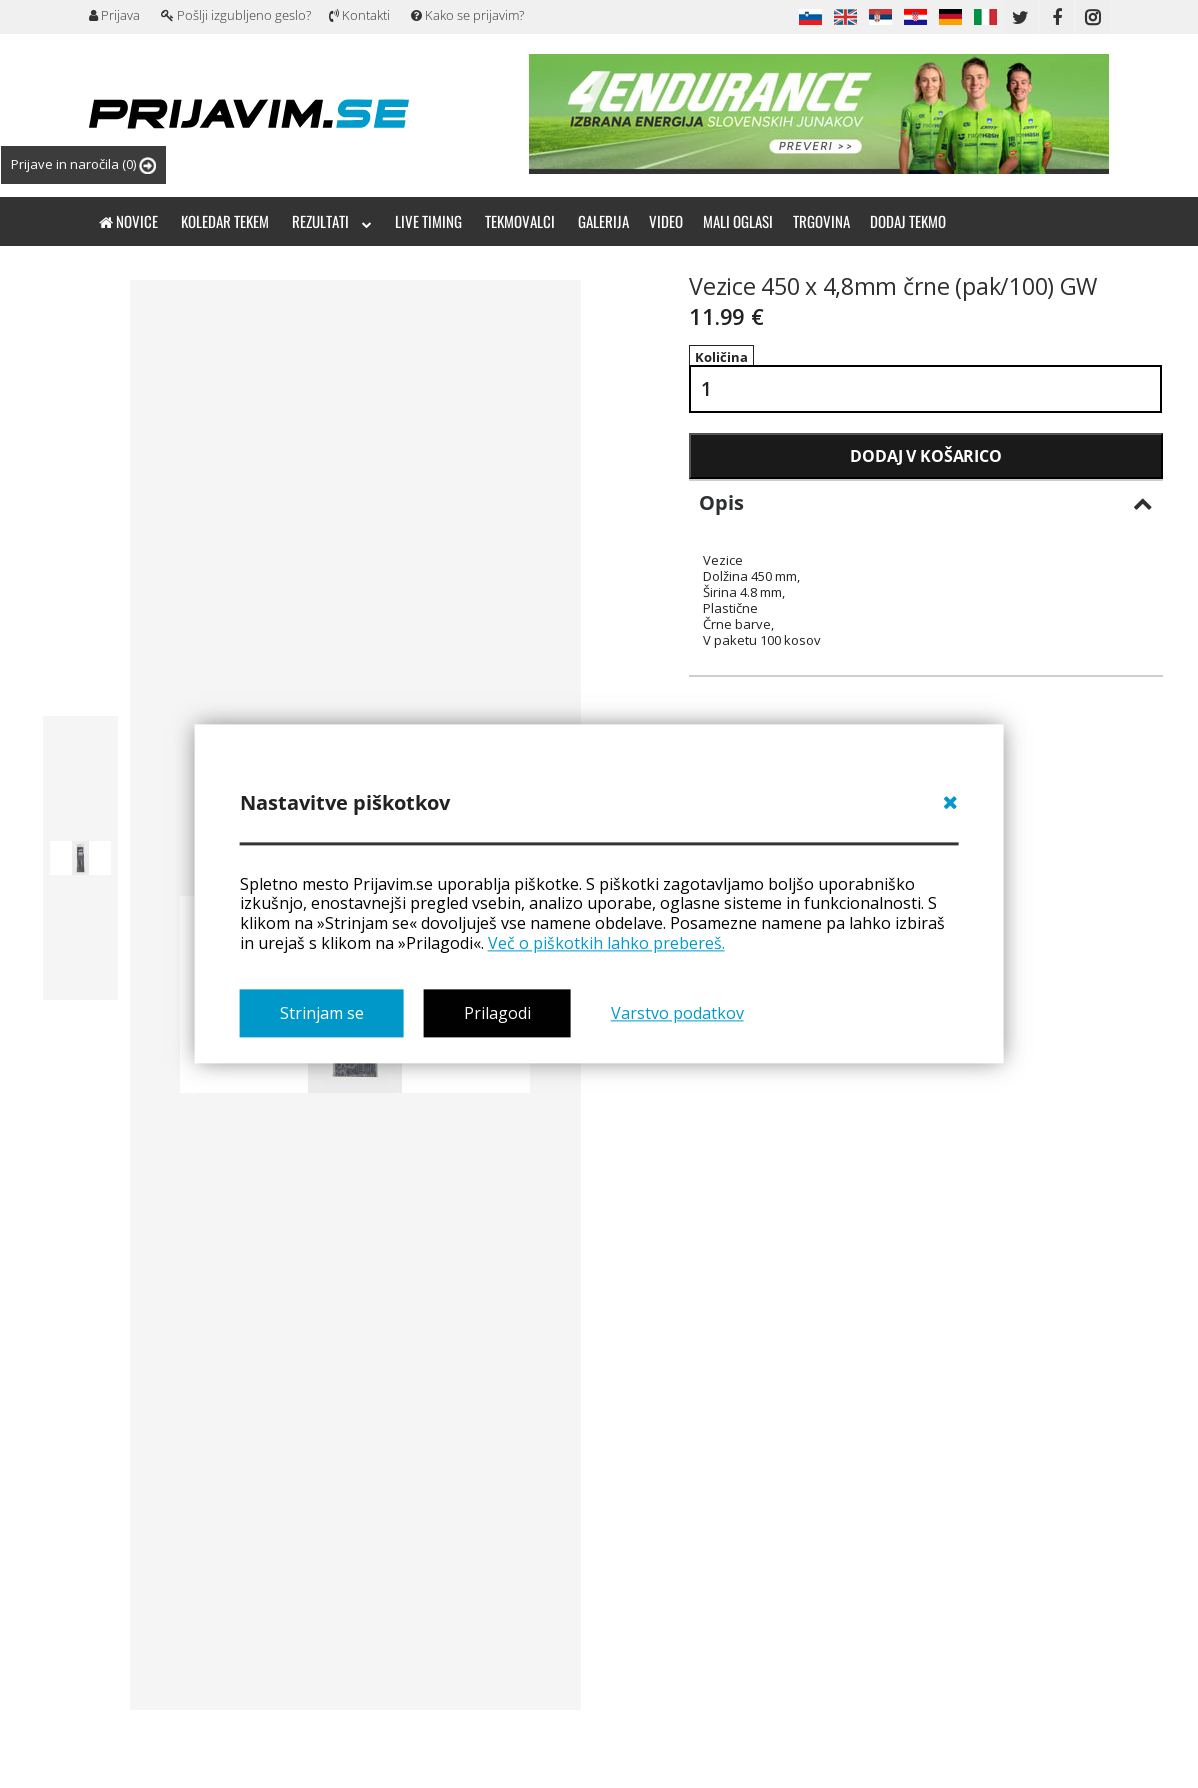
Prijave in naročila (83, 164)
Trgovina (821, 221)
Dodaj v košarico (925, 456)
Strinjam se (322, 1013)
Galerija (603, 221)
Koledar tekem (225, 221)
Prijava (114, 15)
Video (666, 221)
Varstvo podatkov (677, 1013)
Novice (128, 221)
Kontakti (359, 15)
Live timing (428, 221)
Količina (721, 357)
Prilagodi (497, 1013)
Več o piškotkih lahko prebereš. (606, 943)
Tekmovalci (520, 221)
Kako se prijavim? (467, 15)
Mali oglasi (738, 221)
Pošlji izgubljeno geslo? (236, 15)
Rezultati (332, 221)
